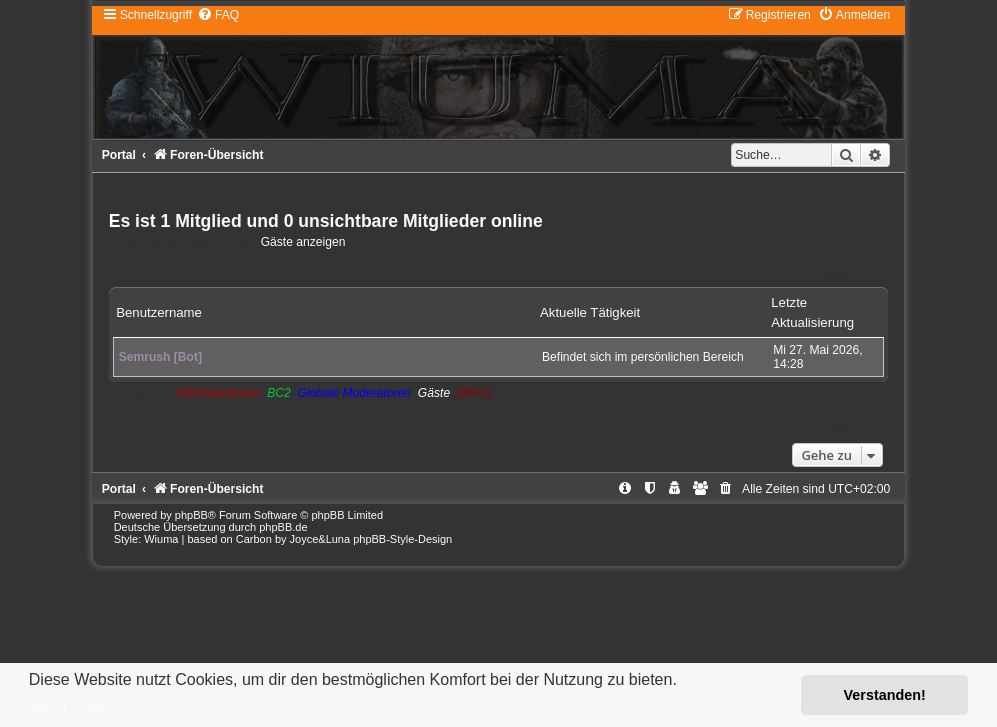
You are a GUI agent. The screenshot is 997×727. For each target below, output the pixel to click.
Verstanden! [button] (885, 695)
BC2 (279, 393)
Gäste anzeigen (303, 242)
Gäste (434, 393)
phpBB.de (283, 527)
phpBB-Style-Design (402, 539)
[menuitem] (218, 15)
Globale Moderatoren (354, 393)
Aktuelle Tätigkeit (590, 312)
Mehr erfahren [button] (82, 706)
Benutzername (159, 312)
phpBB (191, 515)
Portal (119, 155)
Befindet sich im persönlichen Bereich (643, 357)
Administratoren (218, 393)
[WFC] (474, 393)
